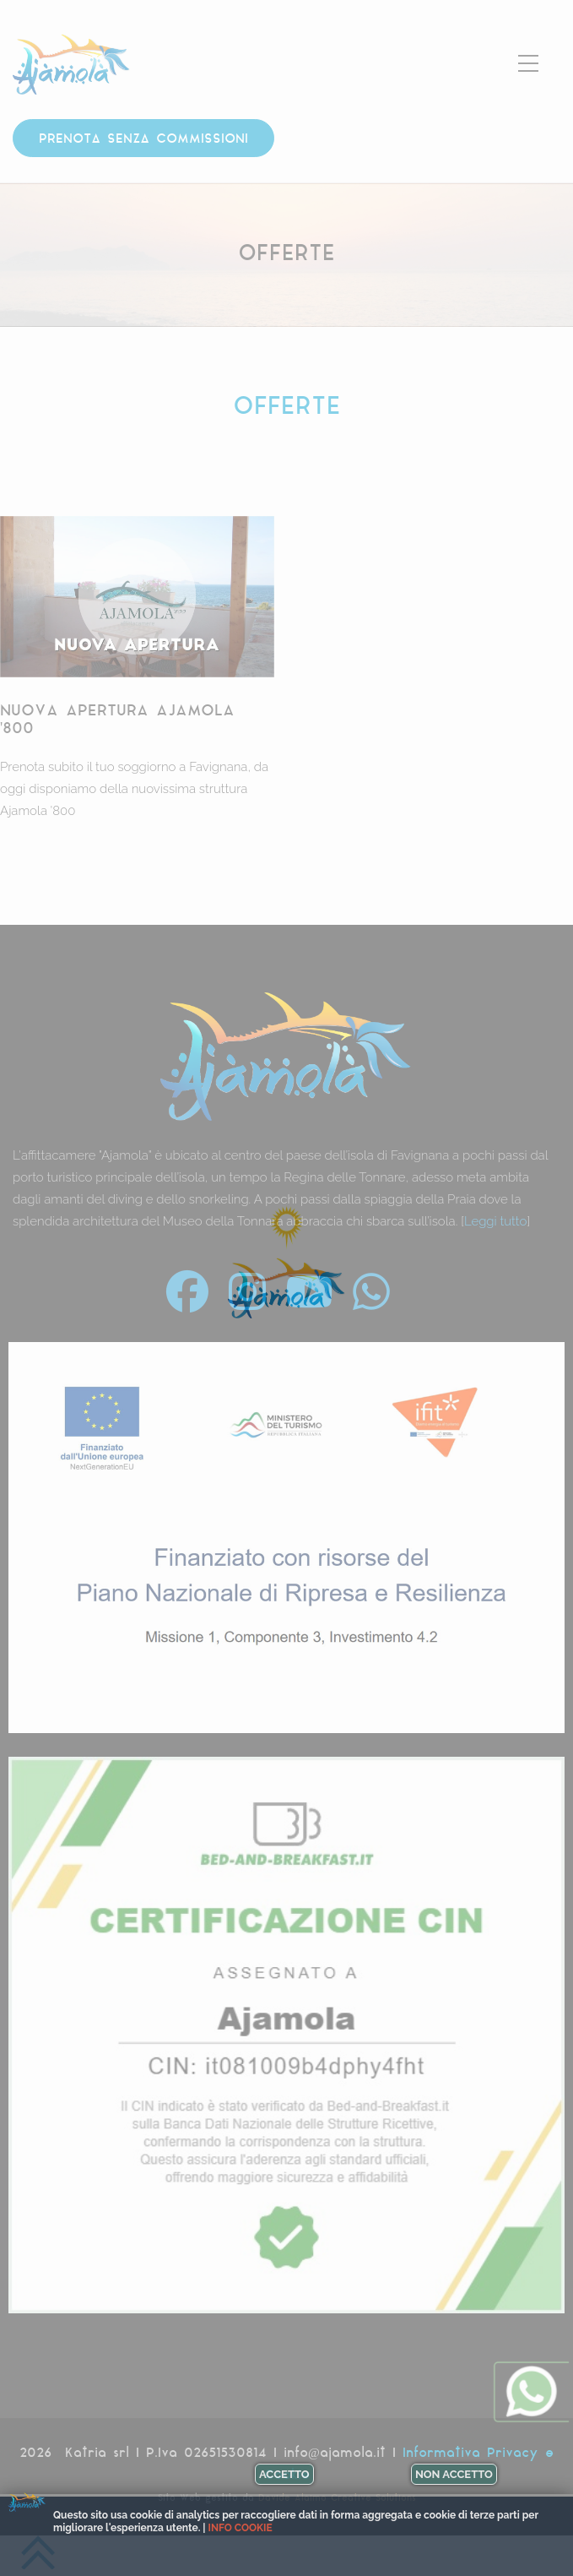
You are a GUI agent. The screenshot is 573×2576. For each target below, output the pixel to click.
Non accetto (454, 2474)
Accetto (284, 2474)
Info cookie (240, 2528)
